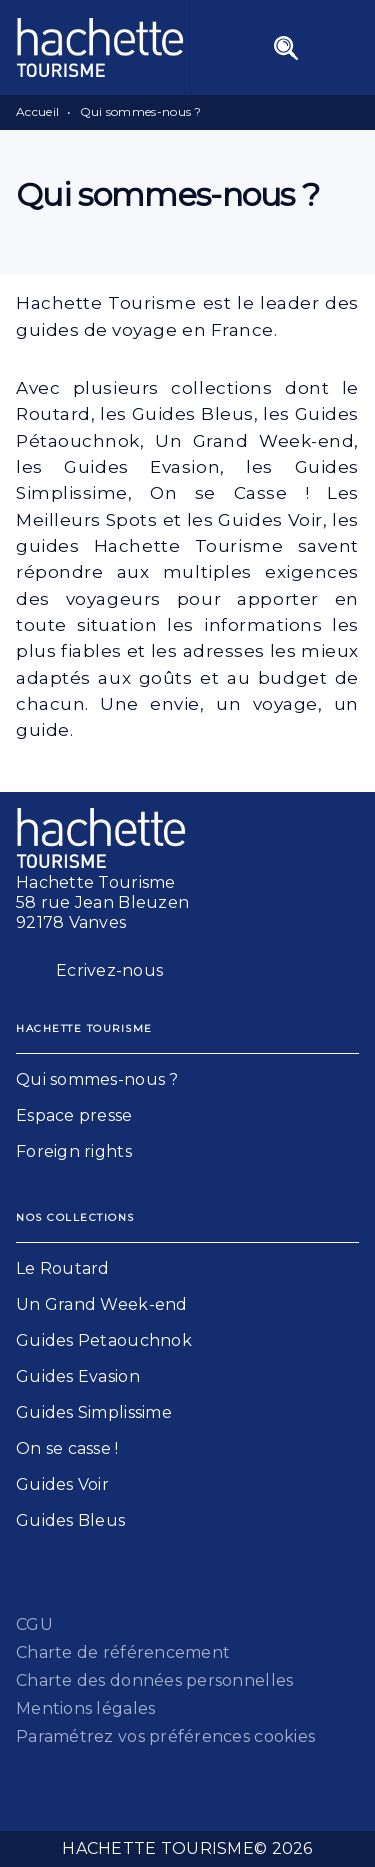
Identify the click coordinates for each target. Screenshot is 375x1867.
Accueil (37, 111)
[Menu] (310, 48)
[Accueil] (100, 47)
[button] (187, 1080)
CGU (34, 1624)
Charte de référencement (123, 1652)
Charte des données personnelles (154, 1680)
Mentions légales (85, 1708)
